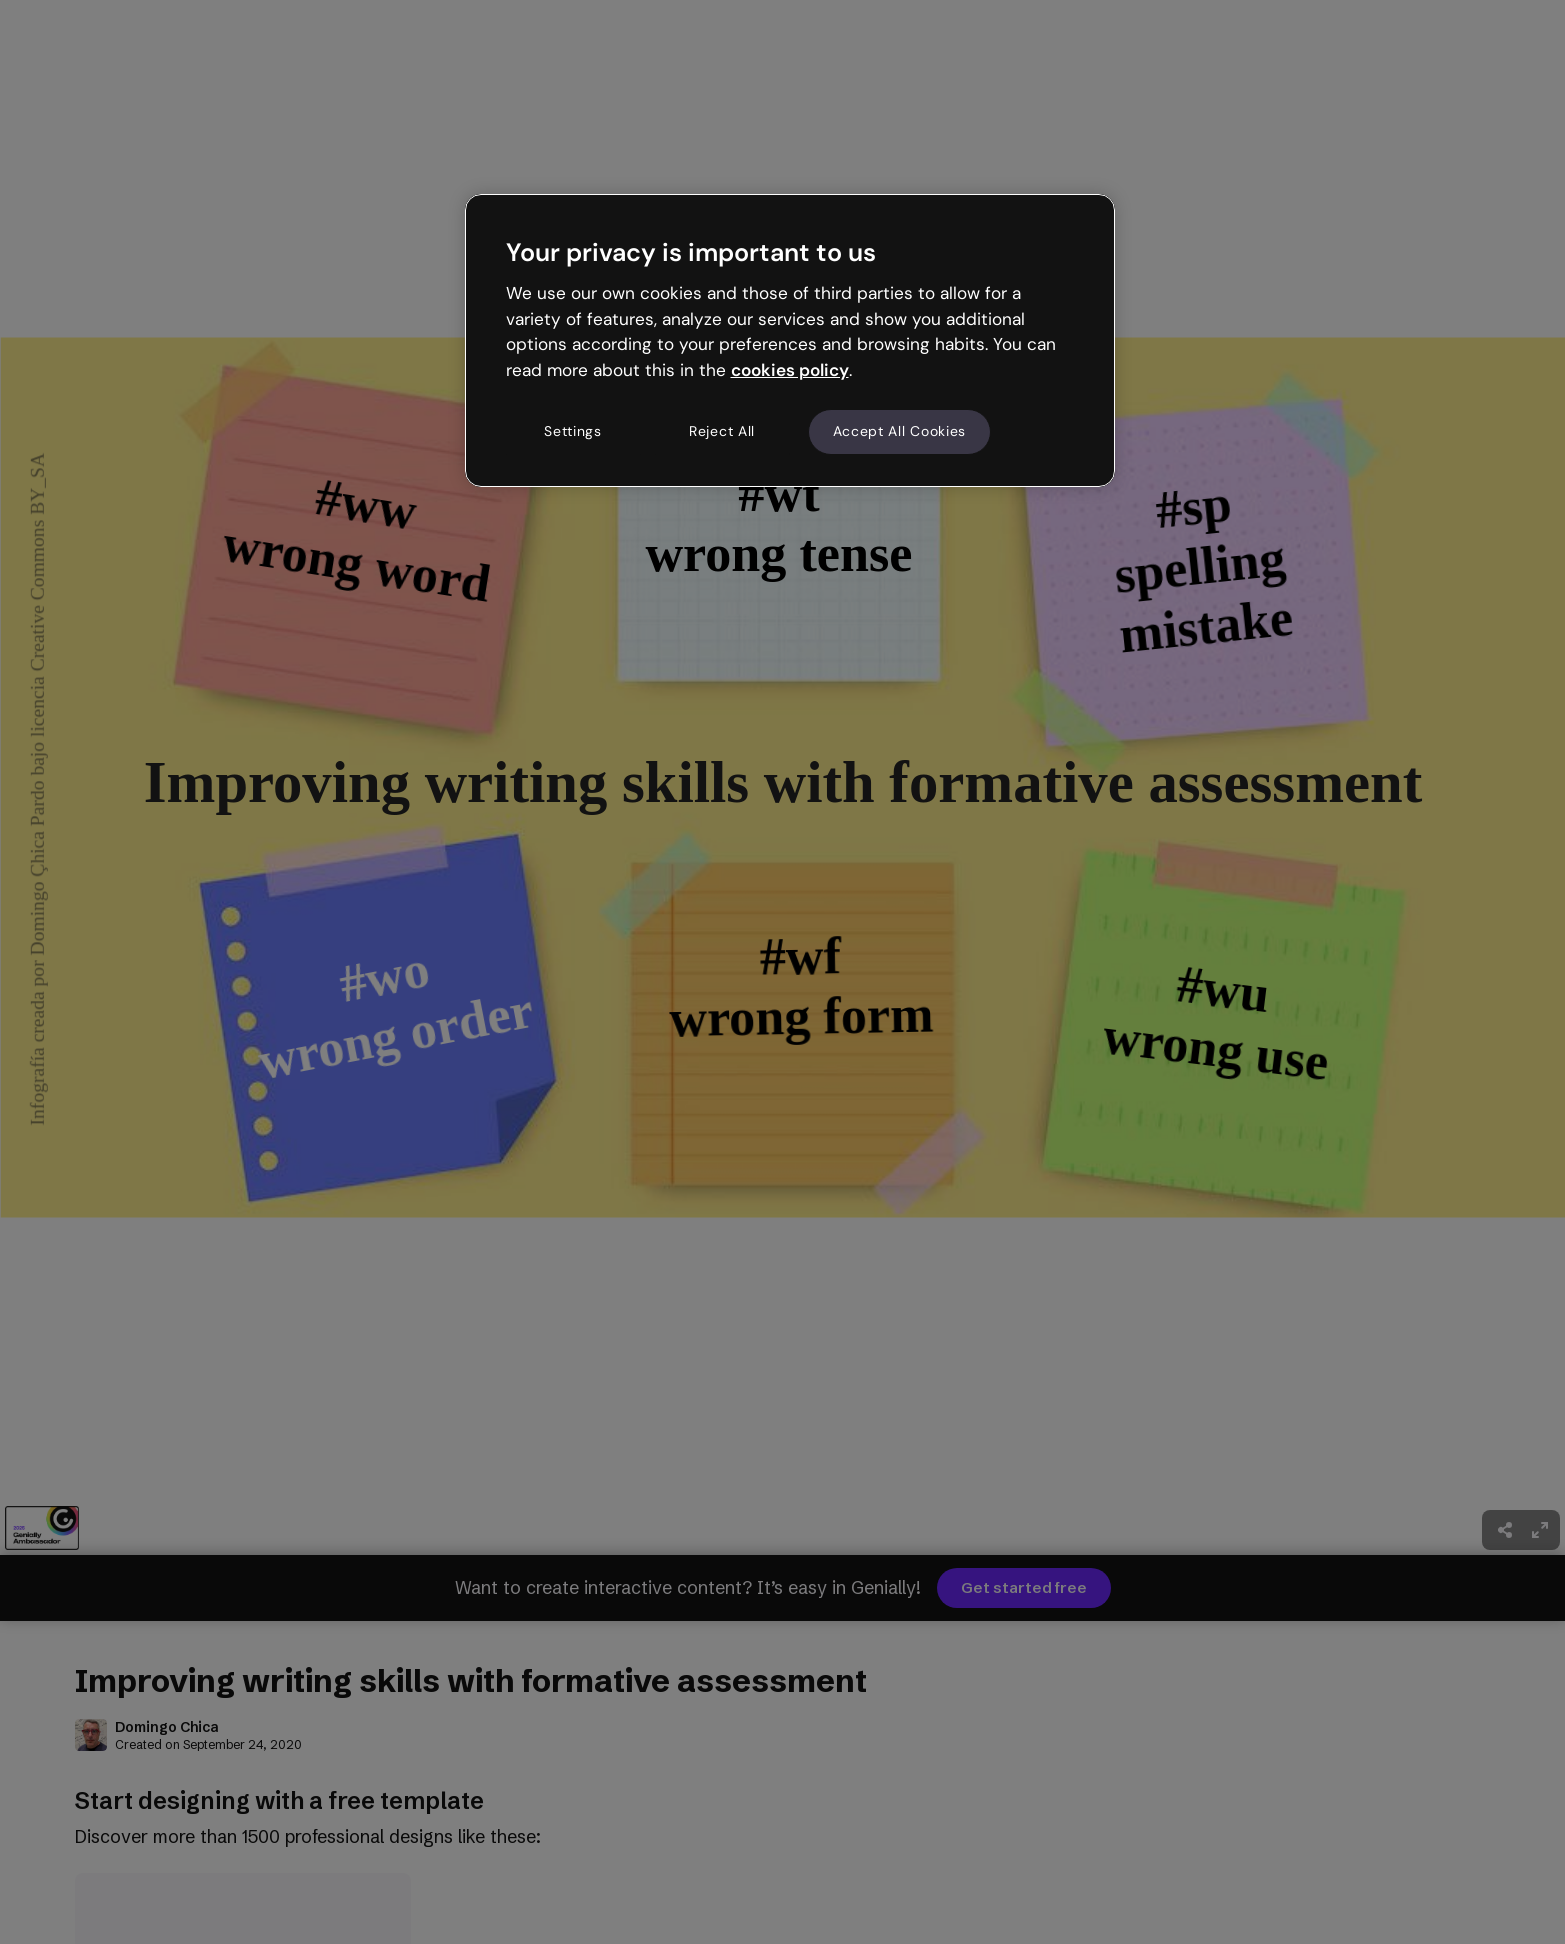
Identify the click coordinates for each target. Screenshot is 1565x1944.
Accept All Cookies (900, 431)
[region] (790, 340)
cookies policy (790, 370)
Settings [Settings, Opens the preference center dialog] (573, 431)
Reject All (722, 431)
